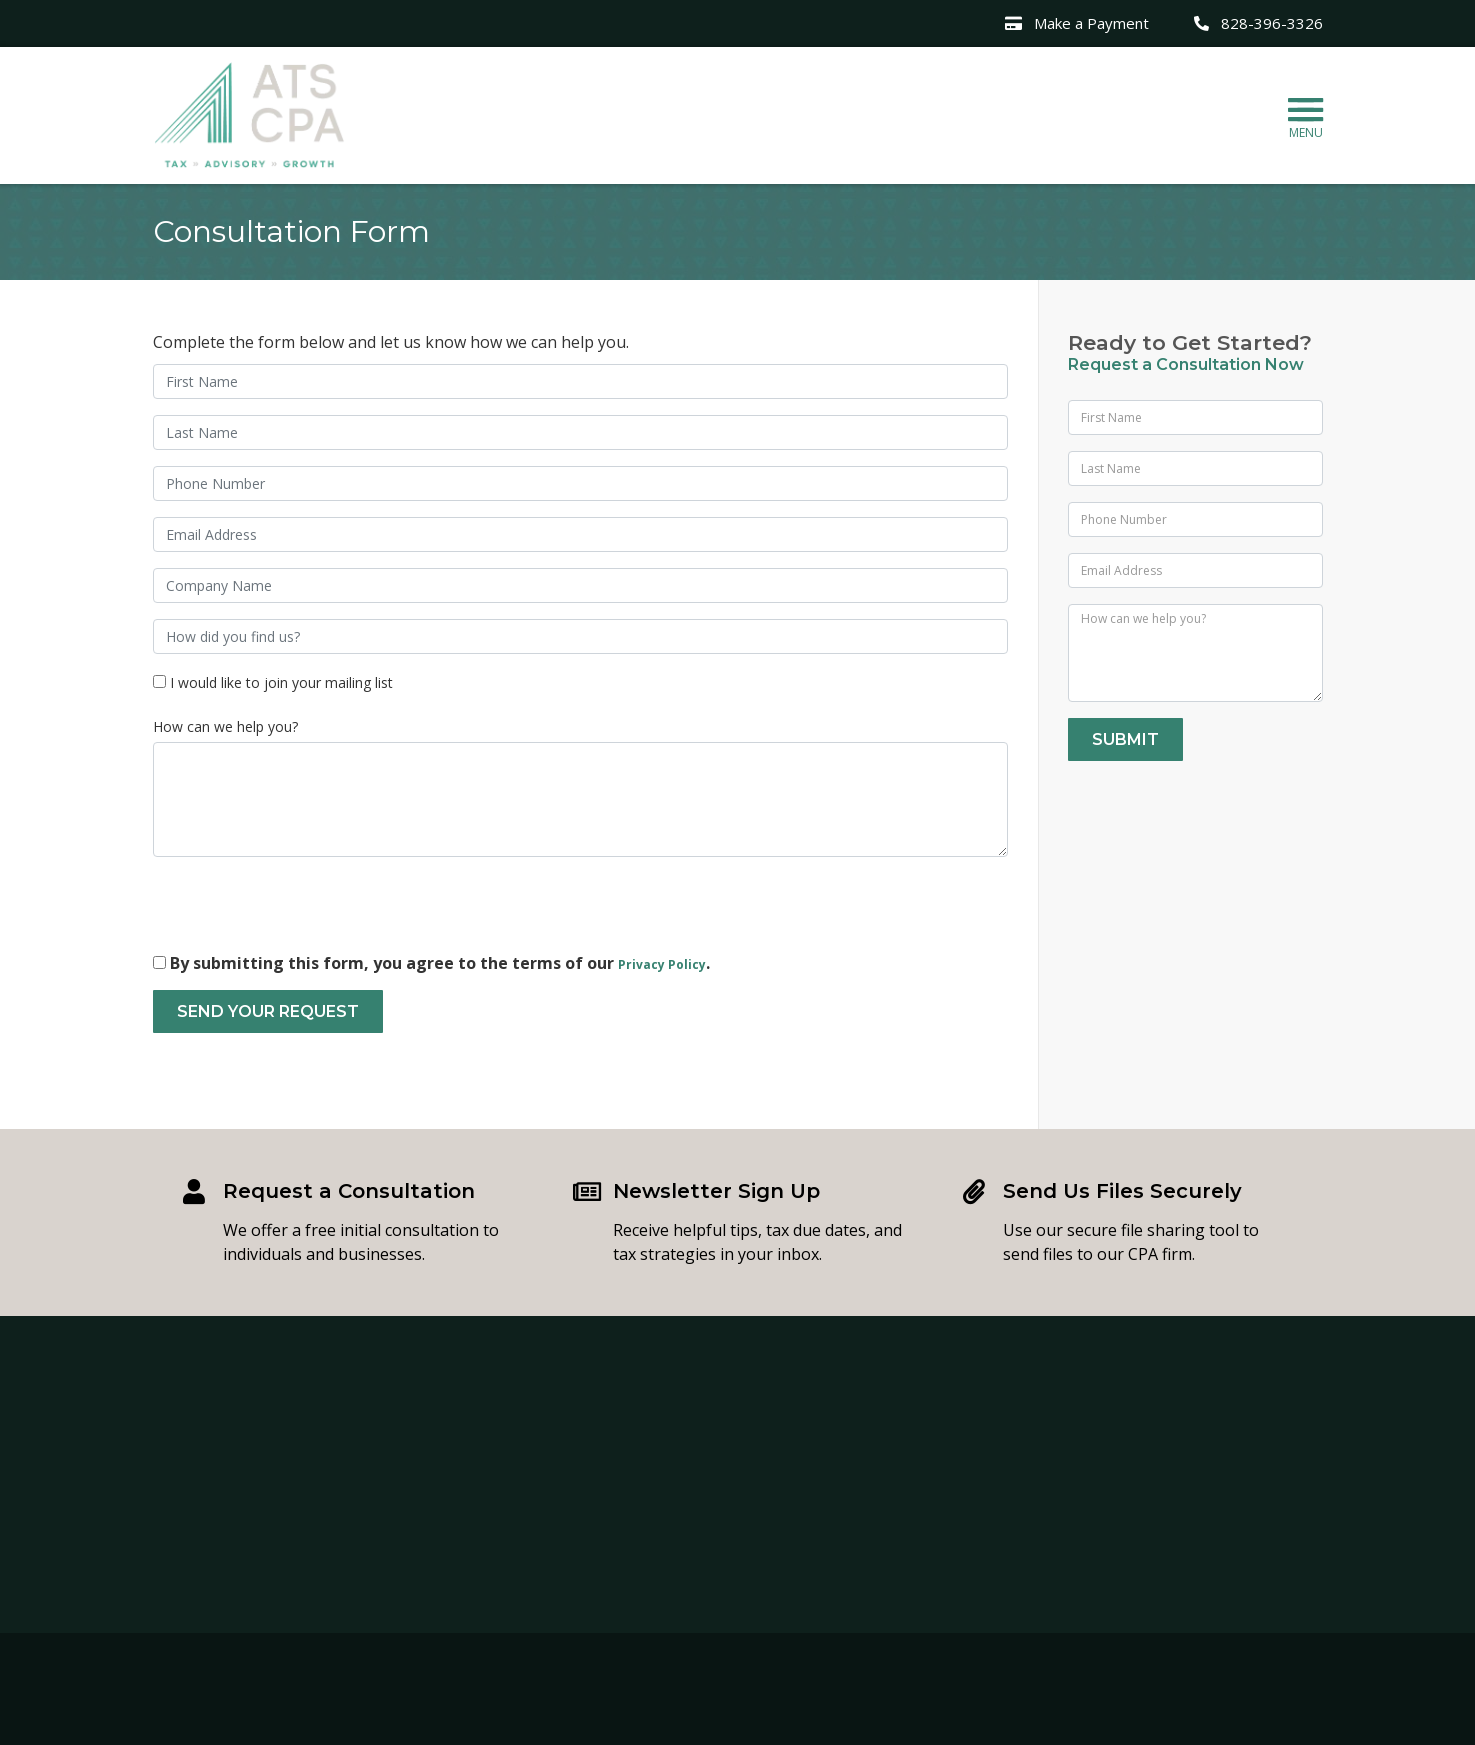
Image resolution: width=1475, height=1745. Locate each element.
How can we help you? (225, 726)
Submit (1125, 739)
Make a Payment (1077, 23)
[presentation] (305, 912)
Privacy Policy (662, 964)
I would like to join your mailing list (281, 682)
